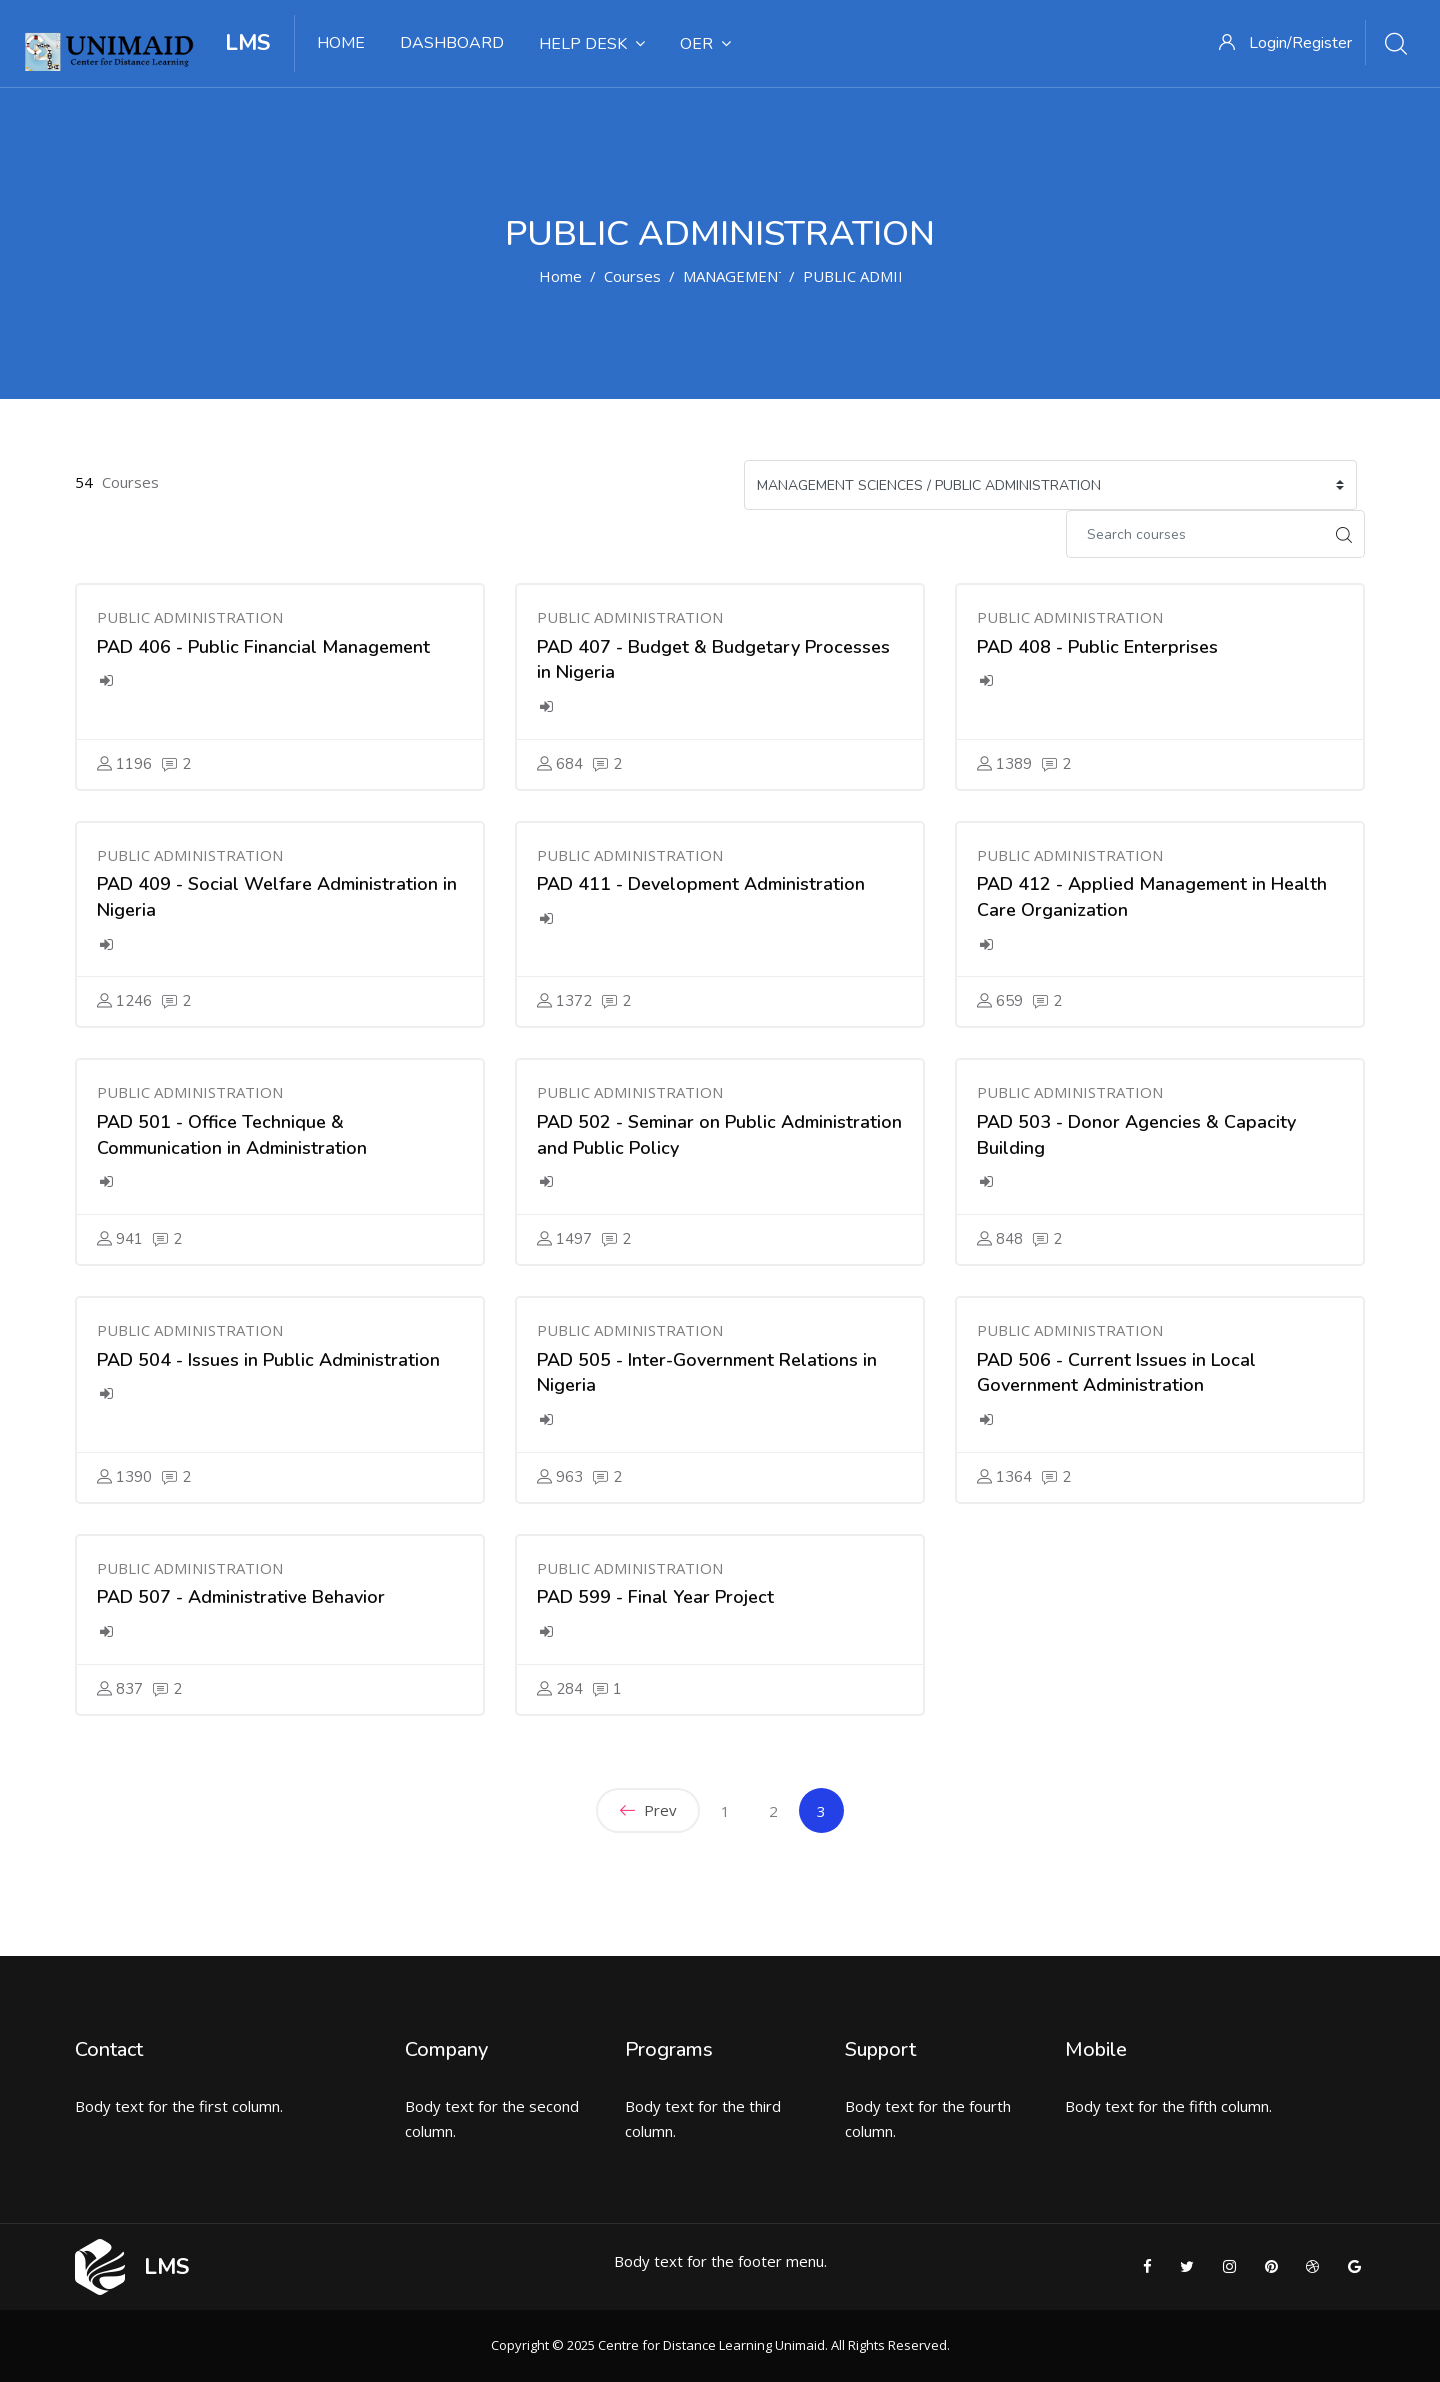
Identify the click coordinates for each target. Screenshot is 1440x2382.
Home (560, 276)
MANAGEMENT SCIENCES (771, 276)
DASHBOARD (452, 43)
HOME (341, 43)
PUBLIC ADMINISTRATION (896, 276)
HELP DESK (592, 44)
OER (705, 44)
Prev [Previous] (648, 1810)
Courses (632, 276)
